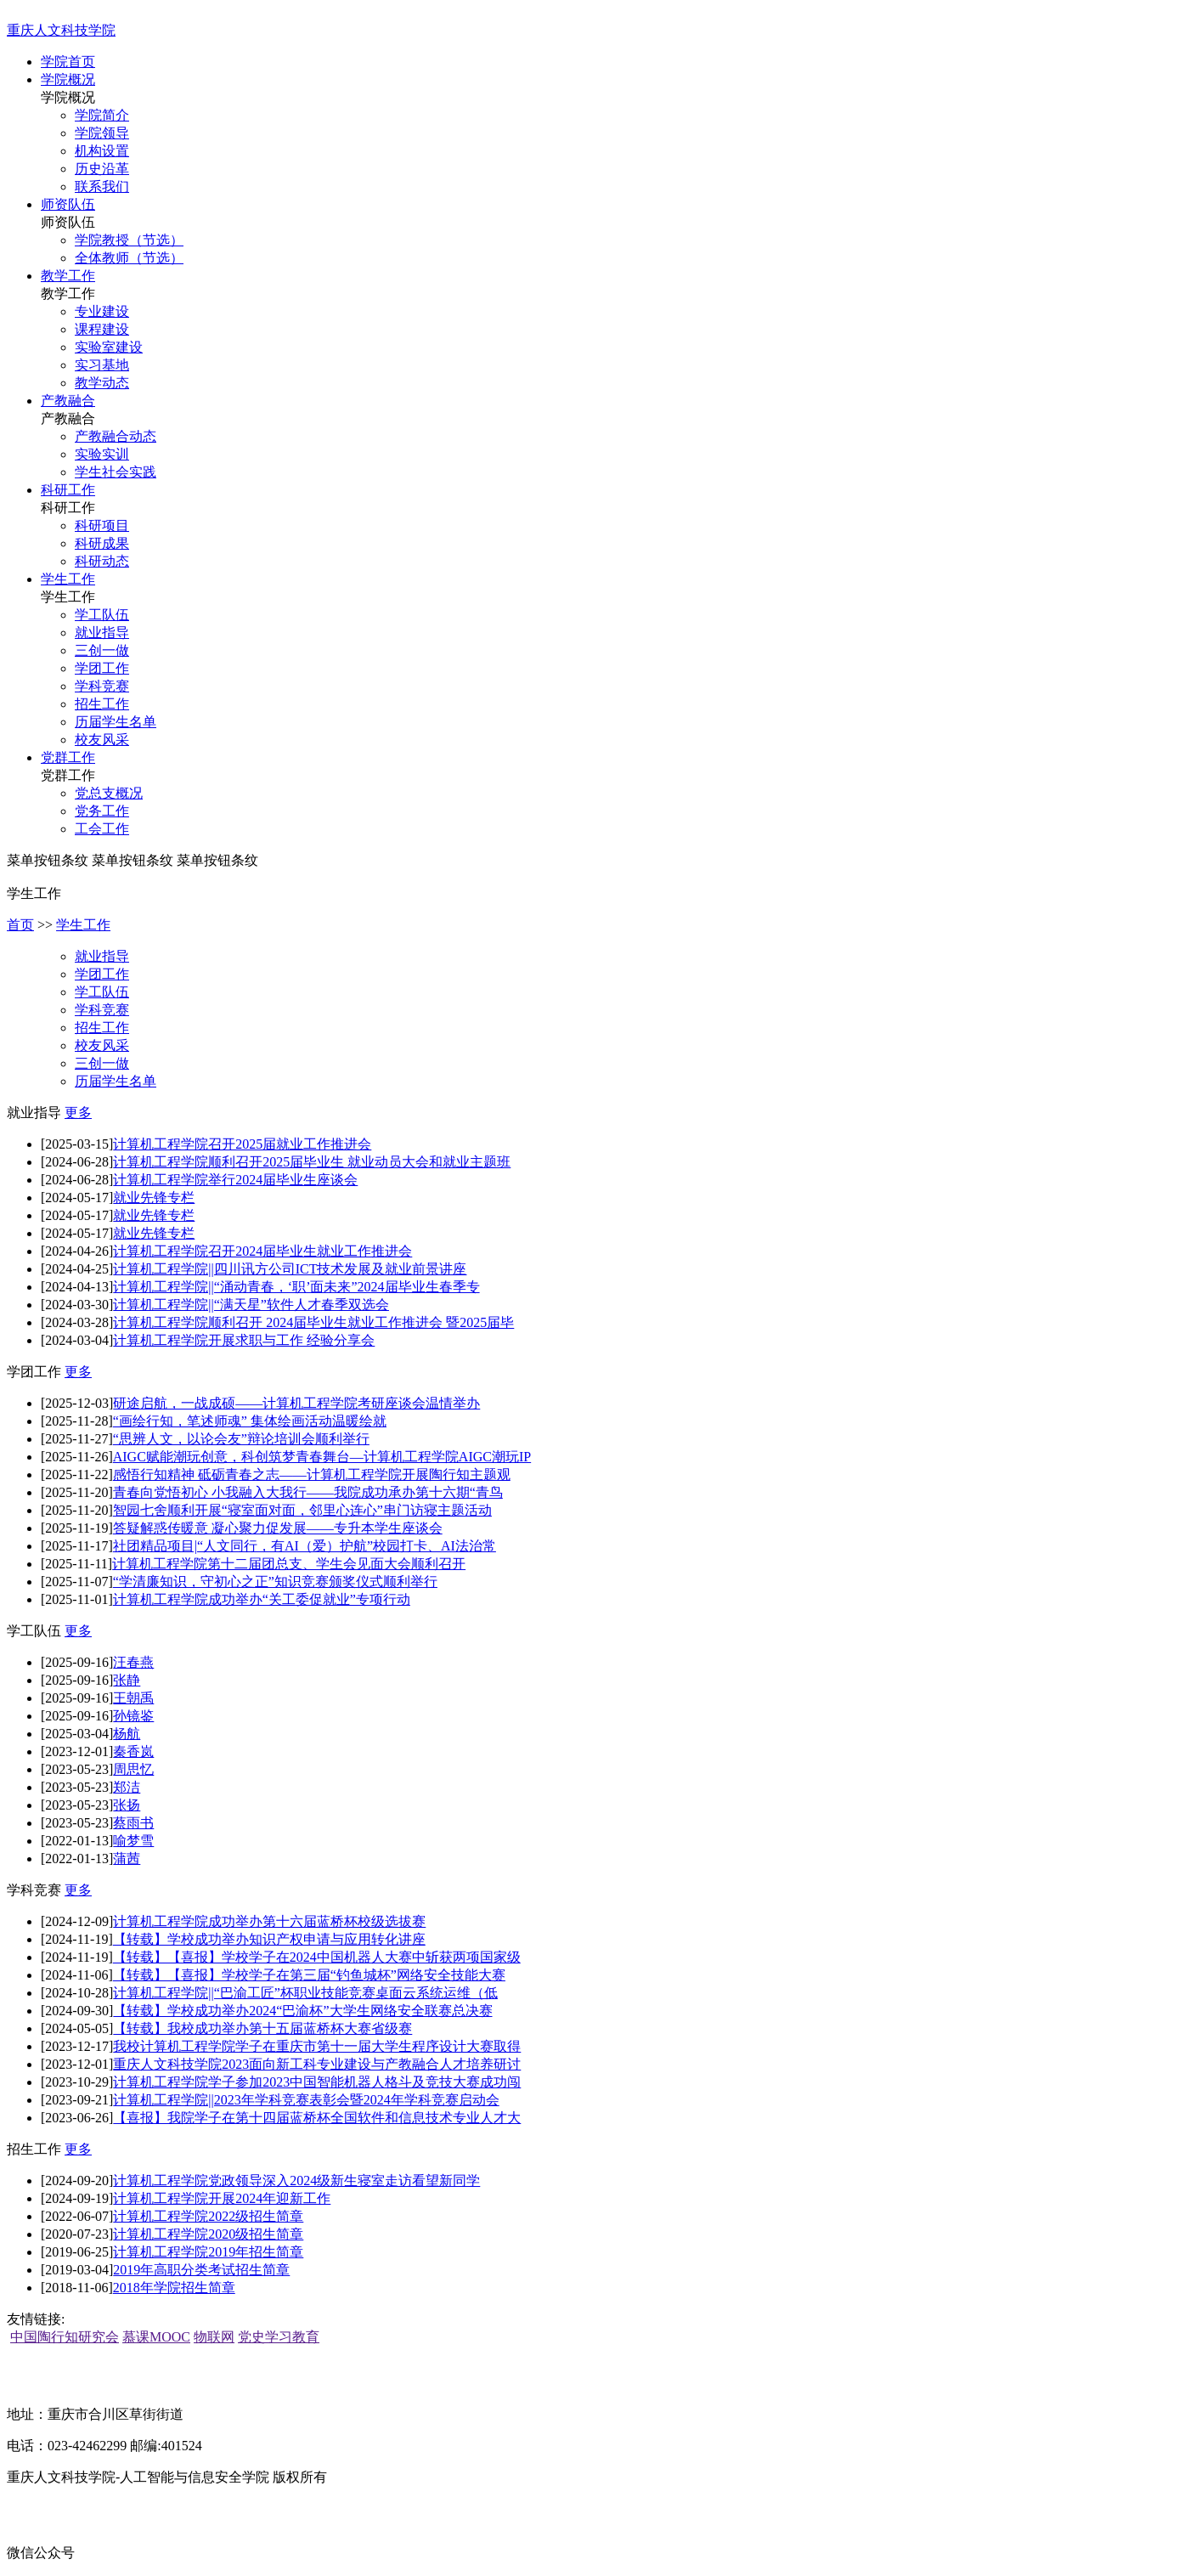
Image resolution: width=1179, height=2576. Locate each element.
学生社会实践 (115, 472)
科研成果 (102, 543)
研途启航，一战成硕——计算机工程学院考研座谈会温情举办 (296, 1403)
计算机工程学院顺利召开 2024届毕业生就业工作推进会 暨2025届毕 (313, 1322)
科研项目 (102, 525)
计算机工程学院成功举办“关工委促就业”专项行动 (261, 1599)
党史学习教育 (278, 2337)
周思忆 (133, 1769)
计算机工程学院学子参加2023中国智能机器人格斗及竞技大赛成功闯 (317, 2082)
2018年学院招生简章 (174, 2287)
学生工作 (68, 579)
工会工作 (102, 829)
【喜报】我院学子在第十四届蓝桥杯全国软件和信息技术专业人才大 (317, 2117)
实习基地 (102, 365)
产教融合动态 (115, 436)
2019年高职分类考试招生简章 (201, 2269)
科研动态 (102, 561)
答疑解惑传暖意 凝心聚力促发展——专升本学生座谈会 (278, 1528)
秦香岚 (133, 1751)
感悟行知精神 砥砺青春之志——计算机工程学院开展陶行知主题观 (312, 1474)
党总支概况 (109, 793)
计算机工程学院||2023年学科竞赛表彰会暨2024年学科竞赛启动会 (306, 2100)
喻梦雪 (133, 1840)
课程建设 (102, 329)
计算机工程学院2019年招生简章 (208, 2252)
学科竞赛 (102, 686)
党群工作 (68, 757)
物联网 (214, 2337)
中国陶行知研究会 (64, 2337)
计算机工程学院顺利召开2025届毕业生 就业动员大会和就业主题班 (312, 1162)
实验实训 (102, 454)
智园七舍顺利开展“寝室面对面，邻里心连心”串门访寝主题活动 (302, 1510)
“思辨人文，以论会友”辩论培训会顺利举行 (241, 1439)
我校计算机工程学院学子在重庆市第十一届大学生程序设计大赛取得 (317, 2046)
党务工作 (102, 811)
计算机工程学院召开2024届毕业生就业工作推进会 (262, 1251)
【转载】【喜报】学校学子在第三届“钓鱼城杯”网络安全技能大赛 (309, 1975)
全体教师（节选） (129, 258)
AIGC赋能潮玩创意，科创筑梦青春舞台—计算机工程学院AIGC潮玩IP (322, 1456)
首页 (20, 925)
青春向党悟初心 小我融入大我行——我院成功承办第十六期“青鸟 (308, 1492)
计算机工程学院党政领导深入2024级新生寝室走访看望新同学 (296, 2180)
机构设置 (102, 151)
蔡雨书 (133, 1823)
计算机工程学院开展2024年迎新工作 (221, 2198)
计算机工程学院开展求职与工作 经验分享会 (244, 1340)
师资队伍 (68, 204)
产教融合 (68, 400)
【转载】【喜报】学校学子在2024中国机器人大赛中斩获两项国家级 (317, 1957)
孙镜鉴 (133, 1716)
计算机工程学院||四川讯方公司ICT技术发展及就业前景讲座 (289, 1269)
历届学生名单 (115, 722)
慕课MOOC (156, 2337)
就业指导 (102, 632)
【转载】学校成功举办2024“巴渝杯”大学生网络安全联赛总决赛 (302, 2010)
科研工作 (68, 490)
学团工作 (102, 668)
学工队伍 (102, 614)
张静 (126, 1680)
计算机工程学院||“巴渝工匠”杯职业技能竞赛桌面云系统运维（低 (305, 1993)
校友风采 (102, 739)
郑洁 (126, 1787)
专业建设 (102, 311)
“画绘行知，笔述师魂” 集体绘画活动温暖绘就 (249, 1421)
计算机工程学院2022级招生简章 (208, 2216)
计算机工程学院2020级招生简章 (208, 2234)
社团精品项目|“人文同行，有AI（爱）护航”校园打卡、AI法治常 (304, 1546)
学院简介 (102, 115)
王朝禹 (133, 1698)
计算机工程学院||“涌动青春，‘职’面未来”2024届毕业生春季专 (296, 1287)
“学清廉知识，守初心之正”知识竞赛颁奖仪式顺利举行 (275, 1581)
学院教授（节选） (129, 240)
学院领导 (102, 133)
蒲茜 (126, 1858)
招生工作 (102, 704)
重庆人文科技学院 (61, 30)
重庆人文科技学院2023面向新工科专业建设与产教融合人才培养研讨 (317, 2064)
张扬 (126, 1805)
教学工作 (68, 275)
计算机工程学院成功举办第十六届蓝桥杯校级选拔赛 (269, 1921)
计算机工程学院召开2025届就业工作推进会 (242, 1144)
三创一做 (102, 650)
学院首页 (68, 61)
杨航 (126, 1733)
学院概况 (68, 79)
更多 (78, 1112)
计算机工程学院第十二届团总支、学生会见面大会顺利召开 (288, 1563)
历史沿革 (102, 168)
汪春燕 (133, 1662)
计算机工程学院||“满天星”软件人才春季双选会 (251, 1304)
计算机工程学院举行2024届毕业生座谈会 (235, 1179)
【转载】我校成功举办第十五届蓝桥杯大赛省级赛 (262, 2028)
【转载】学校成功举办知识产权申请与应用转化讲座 (269, 1939)
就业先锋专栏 (154, 1197)
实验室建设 (109, 347)
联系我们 (102, 186)
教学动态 (102, 383)
